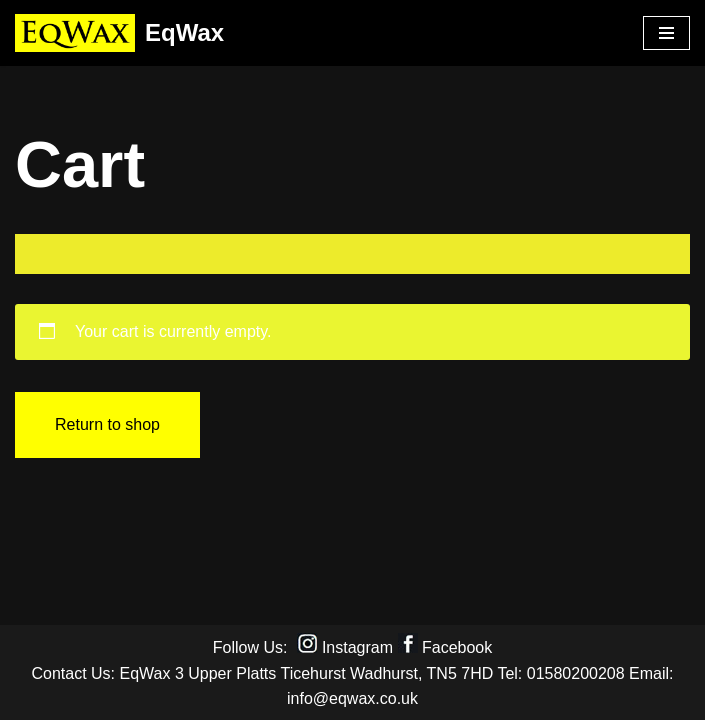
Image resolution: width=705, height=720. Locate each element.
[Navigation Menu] (666, 33)
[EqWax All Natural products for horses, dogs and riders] (119, 33)
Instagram (357, 647)
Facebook (457, 647)
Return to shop (107, 424)
